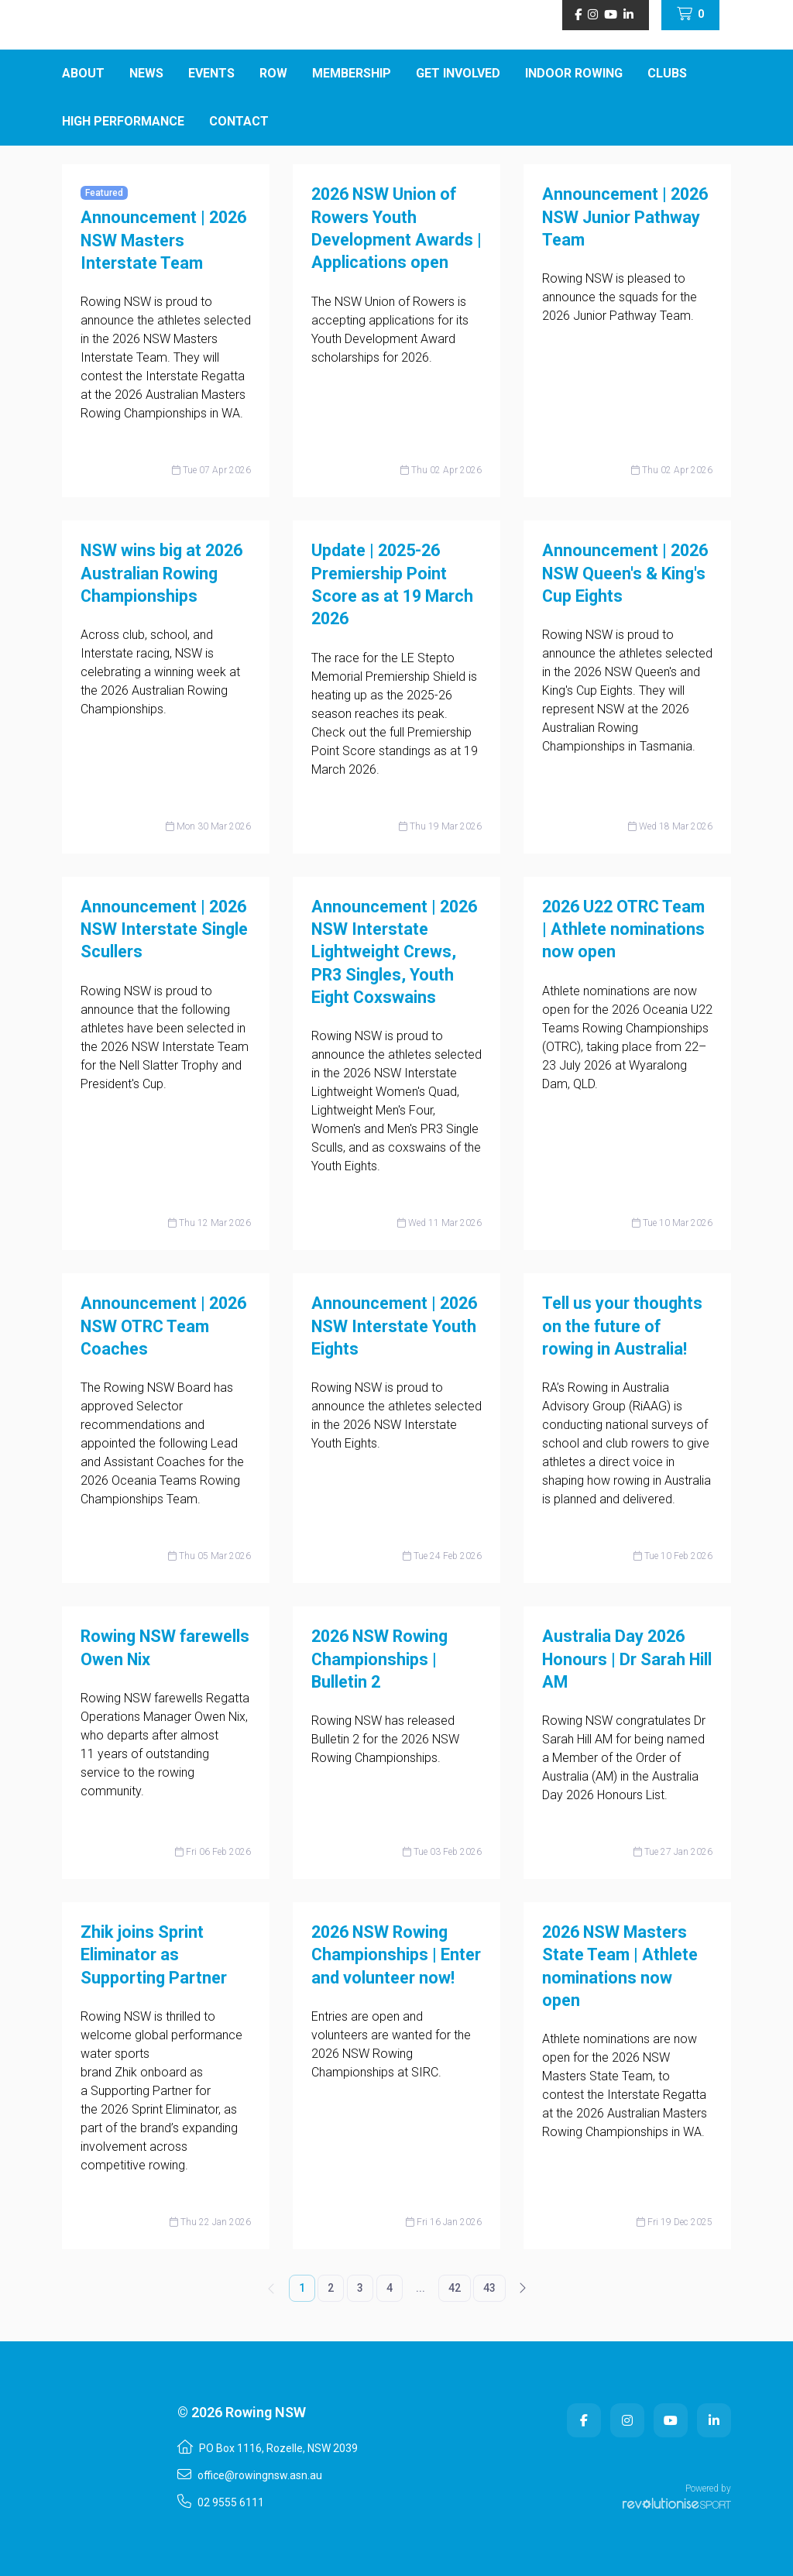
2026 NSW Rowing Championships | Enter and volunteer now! (396, 1954)
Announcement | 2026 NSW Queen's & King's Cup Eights (625, 573)
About (83, 73)
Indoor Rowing (574, 73)
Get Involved (458, 73)
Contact (239, 121)
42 (454, 2288)
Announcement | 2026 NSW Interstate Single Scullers (164, 929)
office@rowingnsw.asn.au (249, 2475)
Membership (351, 73)
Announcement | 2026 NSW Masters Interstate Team (163, 240)
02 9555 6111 (220, 2502)
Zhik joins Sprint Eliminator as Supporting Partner (154, 1954)
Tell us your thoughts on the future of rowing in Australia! (622, 1325)
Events (211, 73)
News (146, 73)
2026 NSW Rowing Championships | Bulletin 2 (379, 1659)
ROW (273, 73)
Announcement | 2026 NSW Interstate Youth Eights (394, 1325)
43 (489, 2288)
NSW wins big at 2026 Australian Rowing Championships (161, 573)
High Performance (123, 121)
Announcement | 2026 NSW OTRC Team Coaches (163, 1325)
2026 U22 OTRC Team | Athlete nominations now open (623, 929)
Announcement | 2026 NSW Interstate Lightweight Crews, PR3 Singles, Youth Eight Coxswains (394, 952)
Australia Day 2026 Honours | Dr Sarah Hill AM (627, 1659)
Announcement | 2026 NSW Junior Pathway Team (625, 216)
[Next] (522, 2288)
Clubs (667, 73)
